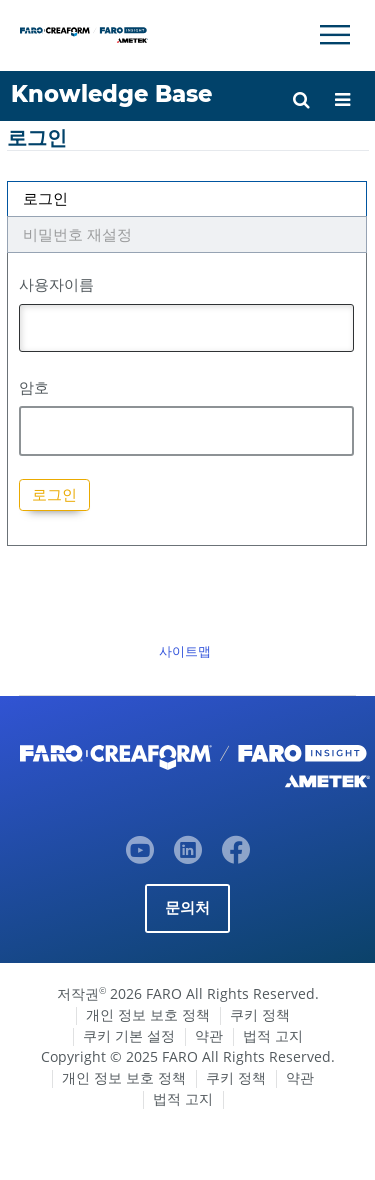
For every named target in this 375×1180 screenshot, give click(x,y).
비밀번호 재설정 (77, 234)
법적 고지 (273, 1035)
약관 (209, 1035)
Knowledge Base (111, 94)
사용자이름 (56, 284)
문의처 (188, 907)
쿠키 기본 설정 (129, 1035)
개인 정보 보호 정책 (148, 1014)
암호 (34, 387)
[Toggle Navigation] (335, 35)
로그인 (45, 198)
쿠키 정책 (260, 1014)
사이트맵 (185, 651)
